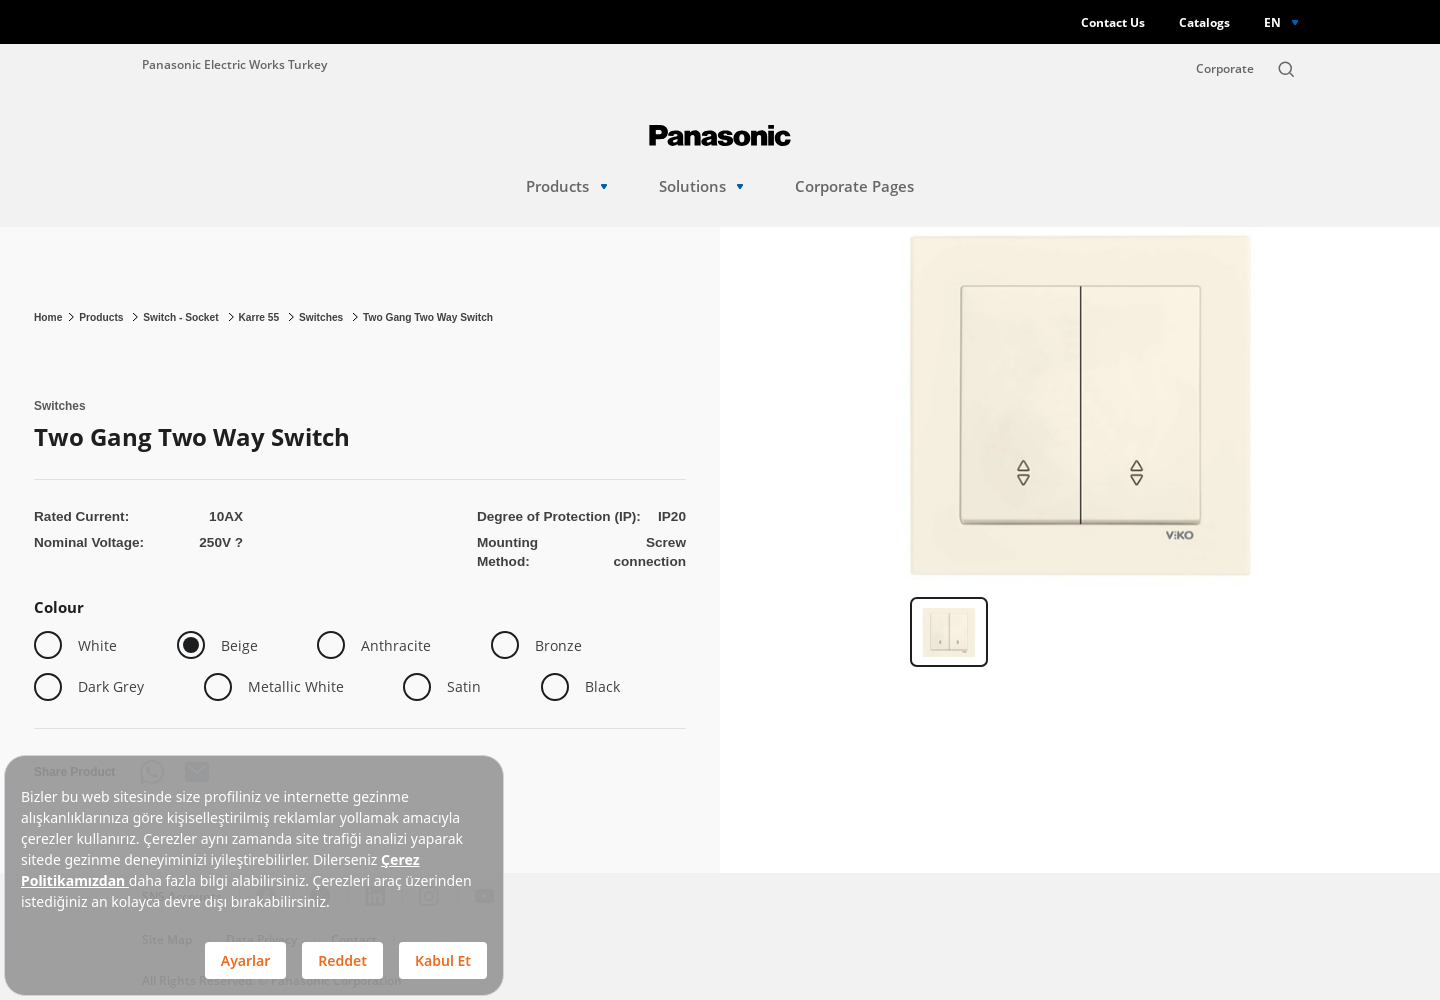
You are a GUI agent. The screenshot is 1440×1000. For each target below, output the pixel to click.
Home (48, 317)
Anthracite (396, 645)
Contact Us (1113, 22)
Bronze (558, 645)
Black (602, 686)
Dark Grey (111, 686)
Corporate (1225, 68)
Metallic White (296, 686)
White (97, 645)
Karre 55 (260, 317)
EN (1272, 22)
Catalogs (1204, 22)
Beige (239, 645)
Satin (464, 686)
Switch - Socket (182, 317)
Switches (322, 317)
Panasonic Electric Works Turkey (234, 64)
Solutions (701, 186)
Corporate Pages (854, 186)
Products (566, 186)
